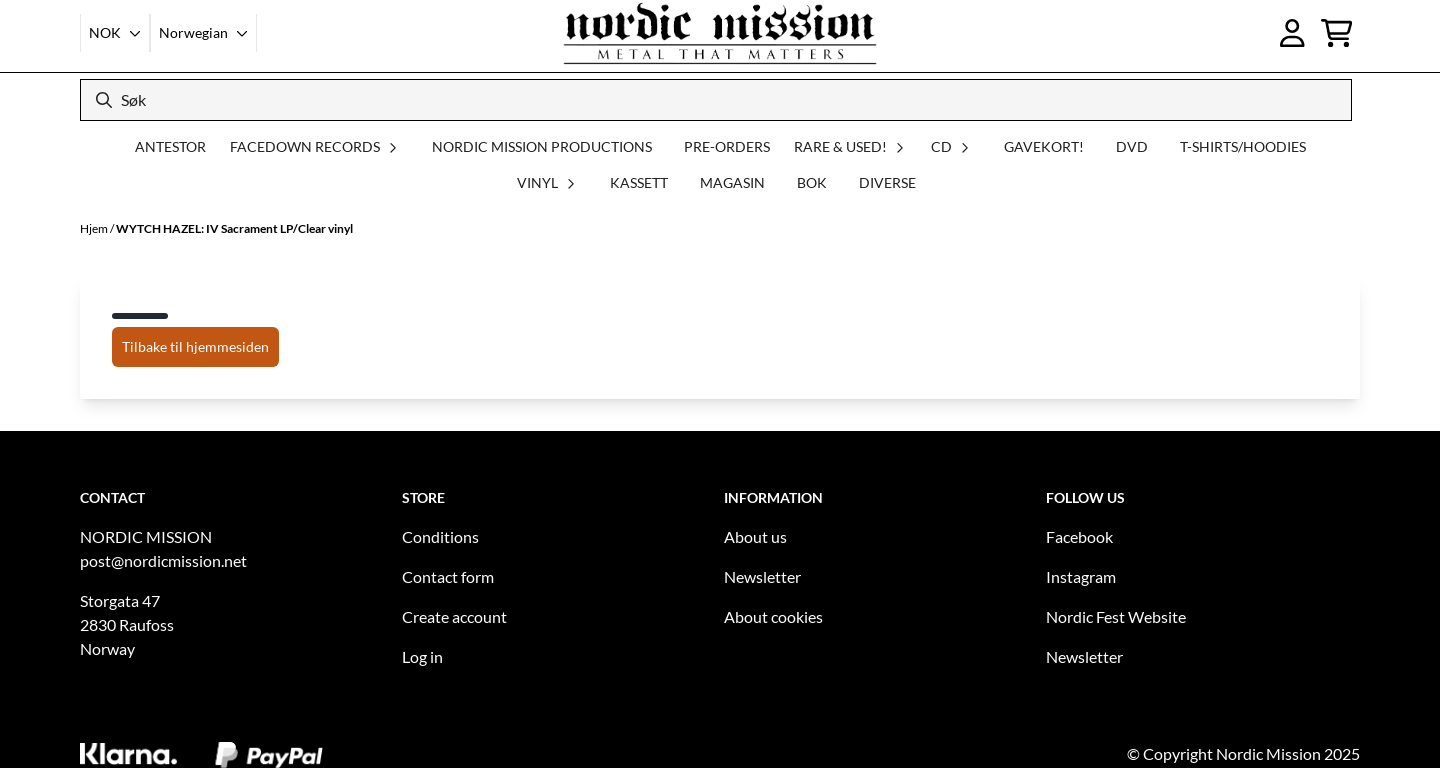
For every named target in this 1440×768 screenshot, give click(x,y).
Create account (454, 616)
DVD (1132, 146)
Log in (422, 656)
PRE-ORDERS (727, 146)
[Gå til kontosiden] (1292, 33)
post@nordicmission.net (163, 560)
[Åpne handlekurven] (1337, 33)
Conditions (440, 536)
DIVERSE (887, 182)
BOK (812, 182)
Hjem (95, 228)
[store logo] (720, 33)
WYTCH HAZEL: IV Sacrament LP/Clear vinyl (234, 228)
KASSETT (639, 182)
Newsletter (762, 576)
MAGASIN (732, 182)
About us (755, 536)
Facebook (1079, 536)
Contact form (448, 576)
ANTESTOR (170, 146)
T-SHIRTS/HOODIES (1243, 146)
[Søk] (716, 100)
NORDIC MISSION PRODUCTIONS (542, 146)
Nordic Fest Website (1116, 616)
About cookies (773, 616)
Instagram (1081, 576)
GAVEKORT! (1044, 146)
